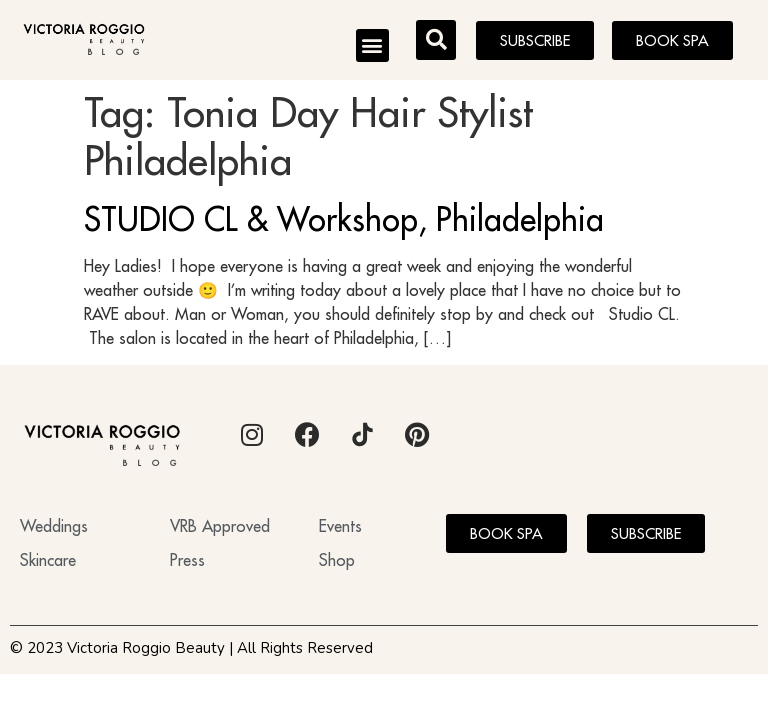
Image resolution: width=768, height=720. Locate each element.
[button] (372, 45)
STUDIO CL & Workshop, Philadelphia (344, 219)
